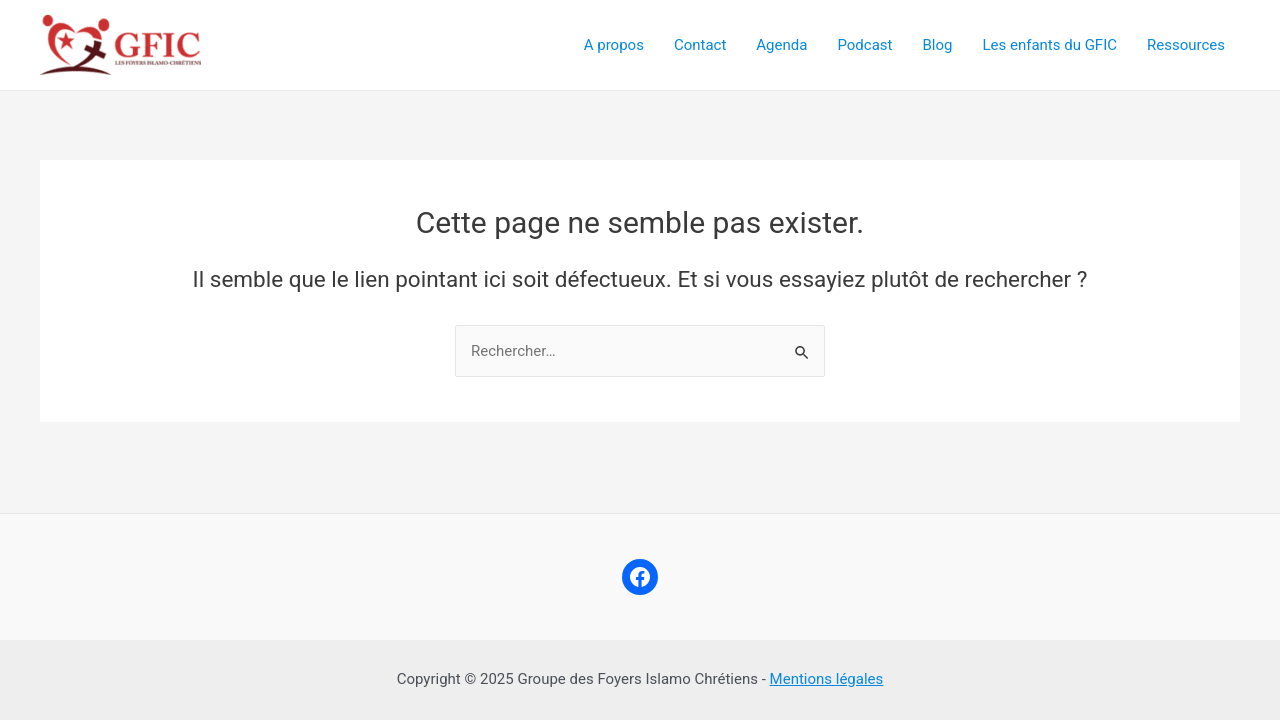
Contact (700, 45)
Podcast (864, 45)
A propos (614, 45)
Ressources (1186, 45)
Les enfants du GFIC (1049, 45)
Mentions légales (827, 679)
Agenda (781, 45)
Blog (937, 45)
